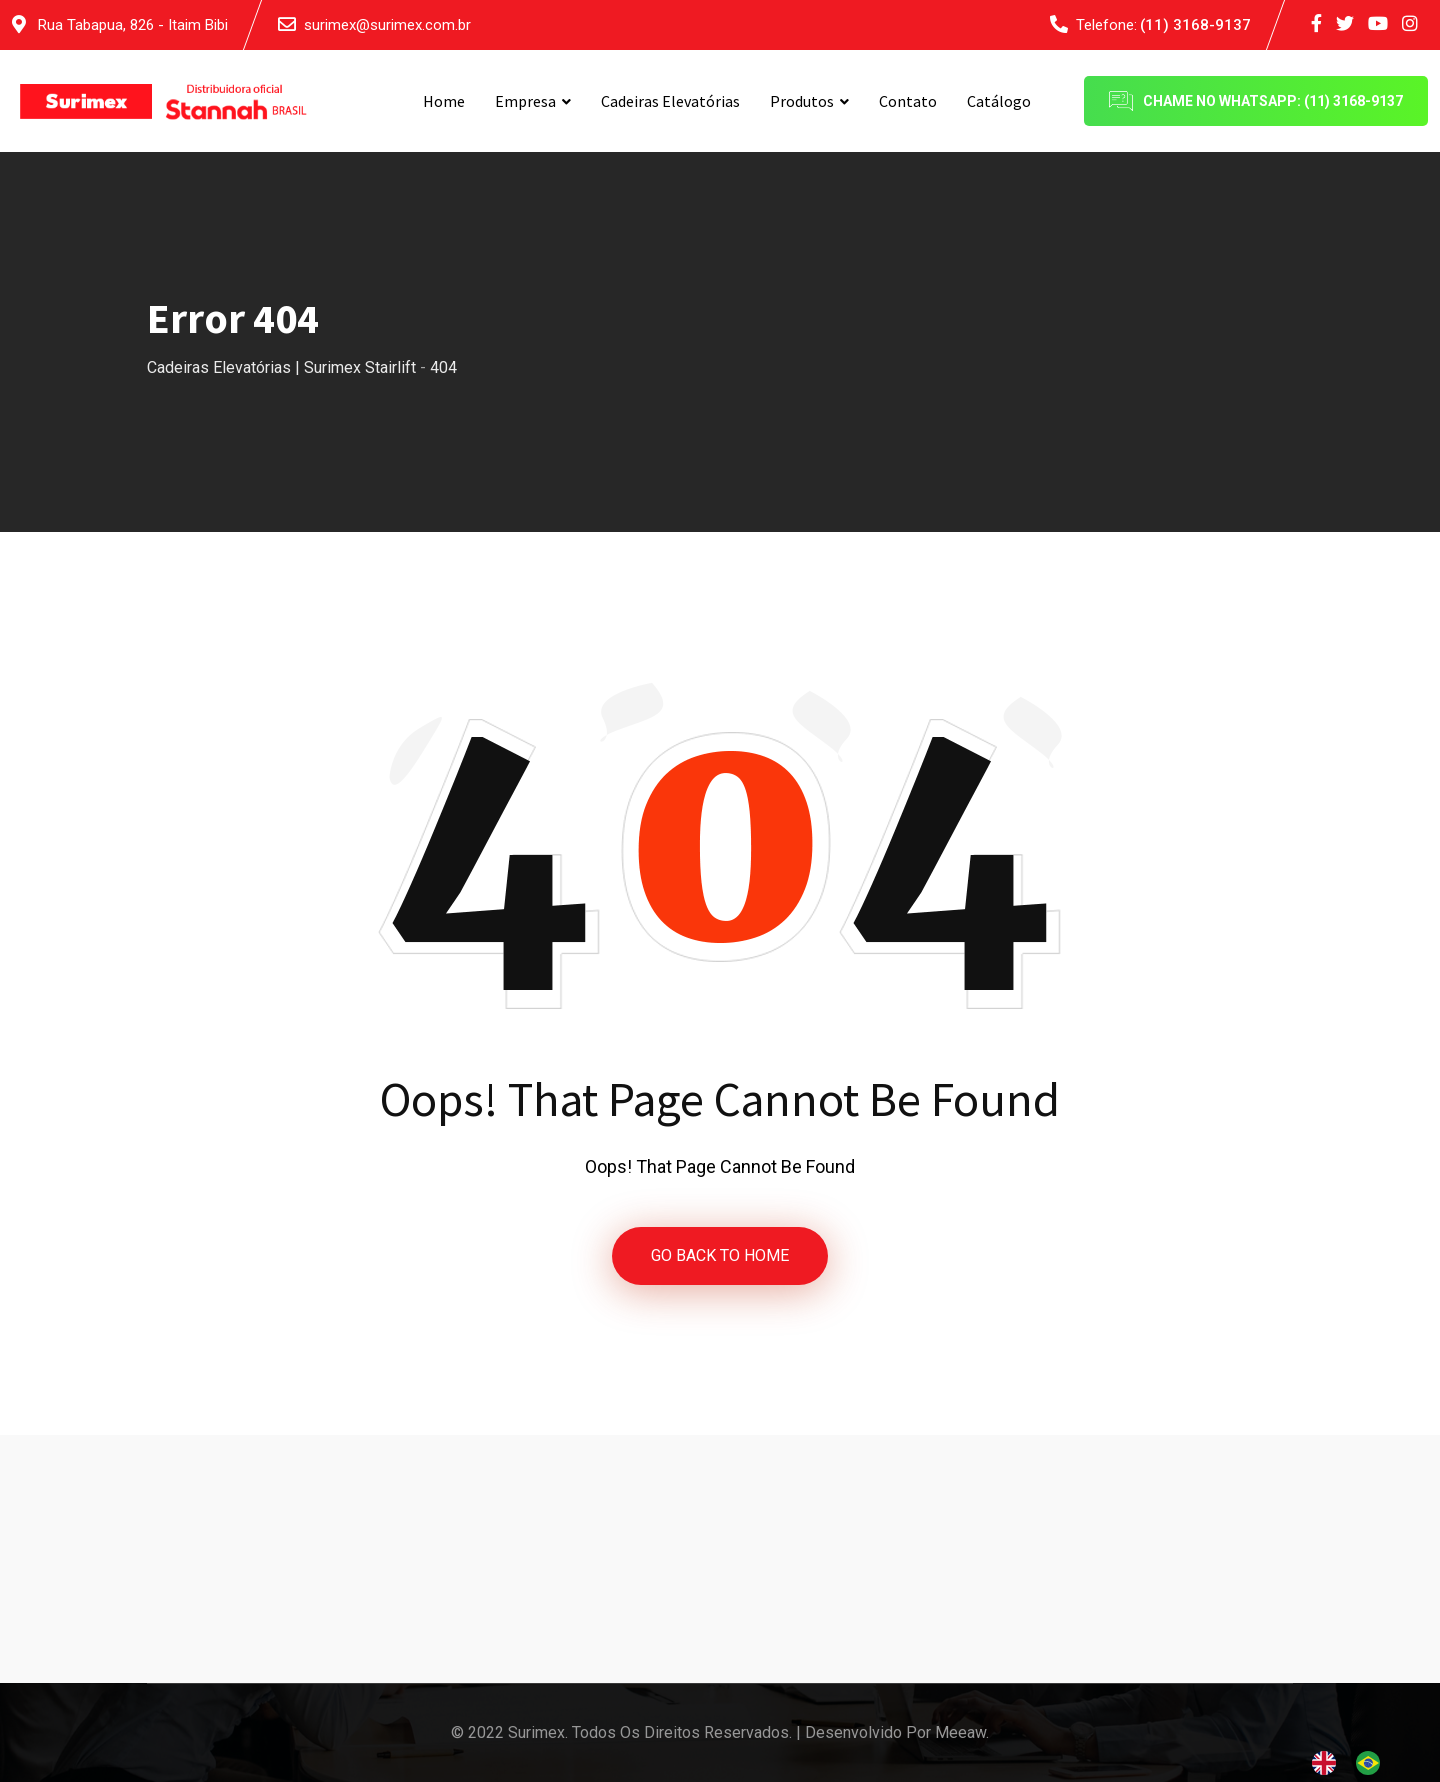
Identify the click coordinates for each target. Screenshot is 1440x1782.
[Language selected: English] (1356, 1762)
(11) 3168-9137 (1195, 25)
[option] (1373, 1763)
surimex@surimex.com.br (387, 25)
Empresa (525, 101)
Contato (908, 101)
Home (444, 101)
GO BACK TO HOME (720, 1255)
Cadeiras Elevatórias (670, 101)
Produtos (802, 101)
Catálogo (999, 101)
